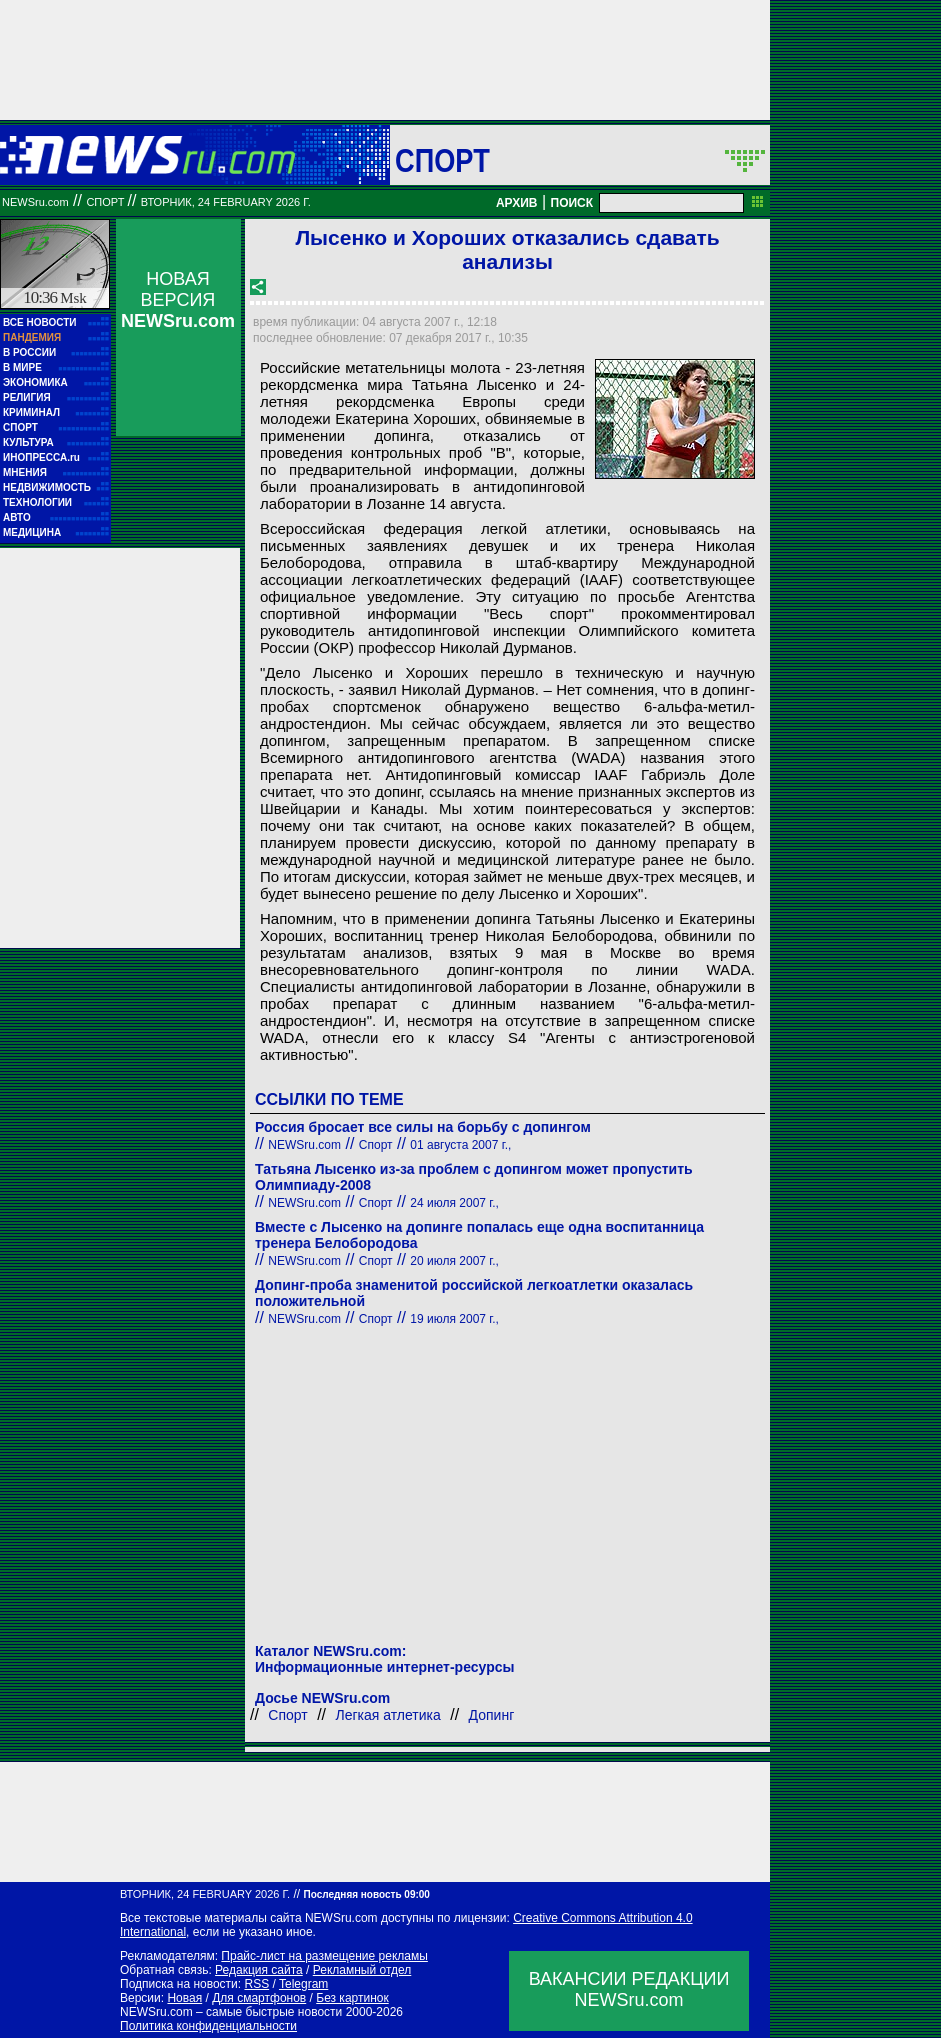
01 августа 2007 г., (460, 1145)
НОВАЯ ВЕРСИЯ (178, 300)
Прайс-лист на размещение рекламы (324, 1956)
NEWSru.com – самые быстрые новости (231, 2012)
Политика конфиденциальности (208, 2026)
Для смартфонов (259, 1998)
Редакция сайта (259, 1970)
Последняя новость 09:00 (366, 1894)
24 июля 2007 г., (454, 1203)
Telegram (303, 1984)
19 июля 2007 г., (454, 1319)
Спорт (442, 160)
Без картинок (352, 1998)
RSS (256, 1984)
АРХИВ (517, 203)
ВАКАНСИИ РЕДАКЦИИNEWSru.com (629, 1989)
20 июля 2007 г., (454, 1261)
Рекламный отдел (362, 1970)
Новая (184, 1998)
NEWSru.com (35, 202)
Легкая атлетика (388, 1715)
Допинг (492, 1715)
